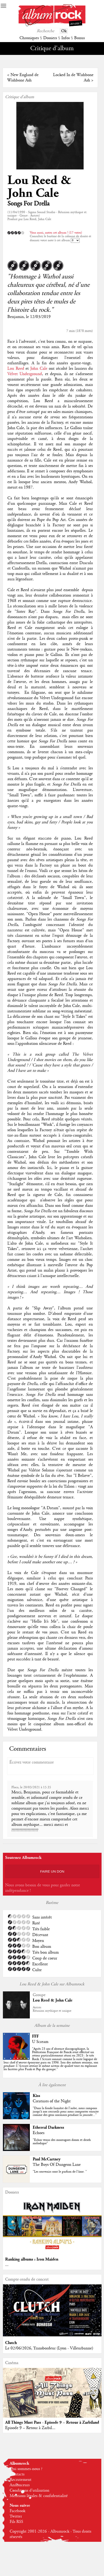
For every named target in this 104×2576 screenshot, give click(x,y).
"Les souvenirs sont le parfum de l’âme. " (60, 2171)
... (7, 2265)
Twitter (16, 2516)
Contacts (17, 2474)
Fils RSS (16, 2521)
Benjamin (15, 317)
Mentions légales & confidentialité (39, 2496)
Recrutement (20, 2479)
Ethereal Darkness (48, 2127)
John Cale (38, 368)
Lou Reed (15, 368)
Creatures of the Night (52, 2101)
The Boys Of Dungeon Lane (57, 2164)
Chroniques (29, 38)
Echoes (38, 2133)
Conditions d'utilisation (29, 2490)
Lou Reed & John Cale (39, 187)
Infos (65, 38)
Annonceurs (20, 2485)
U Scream (40, 2042)
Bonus (79, 38)
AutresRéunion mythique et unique (52, 2009)
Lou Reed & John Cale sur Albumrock (52, 1984)
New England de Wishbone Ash (23, 77)
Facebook (17, 2511)
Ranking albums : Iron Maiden (31, 2259)
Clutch (11, 2342)
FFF (35, 2036)
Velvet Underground (24, 374)
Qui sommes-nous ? (26, 2469)
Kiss (36, 2095)
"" (51, 2059)
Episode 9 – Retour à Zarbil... (30, 2428)
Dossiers (50, 38)
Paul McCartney (47, 2159)
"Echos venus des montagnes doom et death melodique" (62, 2142)
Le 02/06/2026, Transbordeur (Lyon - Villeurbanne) (49, 2348)
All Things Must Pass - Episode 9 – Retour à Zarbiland (52, 2422)
